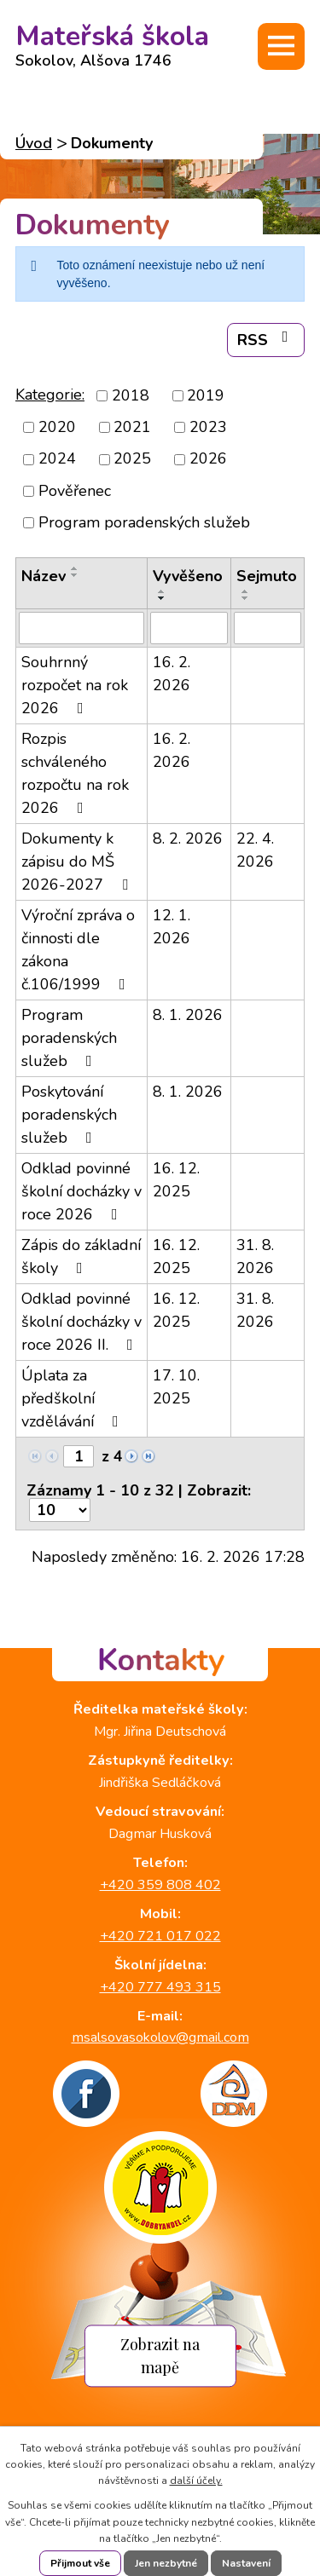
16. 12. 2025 (176, 1180)
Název (43, 576)
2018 (130, 395)
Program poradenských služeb (144, 522)
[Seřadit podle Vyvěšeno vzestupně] (162, 591)
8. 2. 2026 (188, 838)
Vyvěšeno (188, 576)
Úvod (33, 143)
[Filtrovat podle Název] (81, 628)
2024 (57, 459)
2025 (132, 459)
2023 (208, 427)
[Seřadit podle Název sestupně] (75, 575)
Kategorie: (49, 394)
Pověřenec (74, 491)
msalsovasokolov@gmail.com (160, 2037)
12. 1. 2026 (171, 926)
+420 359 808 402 (160, 1885)
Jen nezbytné (166, 2563)
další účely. (196, 2480)
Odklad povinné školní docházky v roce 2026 (81, 1191)
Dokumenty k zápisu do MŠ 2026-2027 (78, 861)
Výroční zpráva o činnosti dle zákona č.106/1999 (78, 949)
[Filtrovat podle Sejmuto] (267, 628)
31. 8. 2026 (255, 1256)
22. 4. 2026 (255, 850)
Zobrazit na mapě (160, 2355)
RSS (266, 339)
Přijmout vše (80, 2563)
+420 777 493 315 (160, 1987)
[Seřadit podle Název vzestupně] (75, 568)
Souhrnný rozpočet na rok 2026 (74, 685)
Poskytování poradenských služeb (69, 1114)
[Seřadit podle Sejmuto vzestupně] (245, 591)
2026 (208, 459)
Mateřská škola (112, 41)
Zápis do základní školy (81, 1256)
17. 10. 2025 (176, 1387)
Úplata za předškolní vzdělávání (73, 1398)
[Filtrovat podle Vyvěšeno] (188, 628)
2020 (57, 427)
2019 (205, 395)
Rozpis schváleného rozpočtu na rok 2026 (75, 773)
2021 (132, 427)
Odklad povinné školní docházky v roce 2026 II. (81, 1321)
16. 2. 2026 (171, 673)
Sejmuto (266, 576)
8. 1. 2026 (188, 1015)
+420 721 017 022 (160, 1936)
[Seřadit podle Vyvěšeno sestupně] (162, 598)
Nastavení (246, 2563)
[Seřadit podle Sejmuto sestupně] (245, 598)
